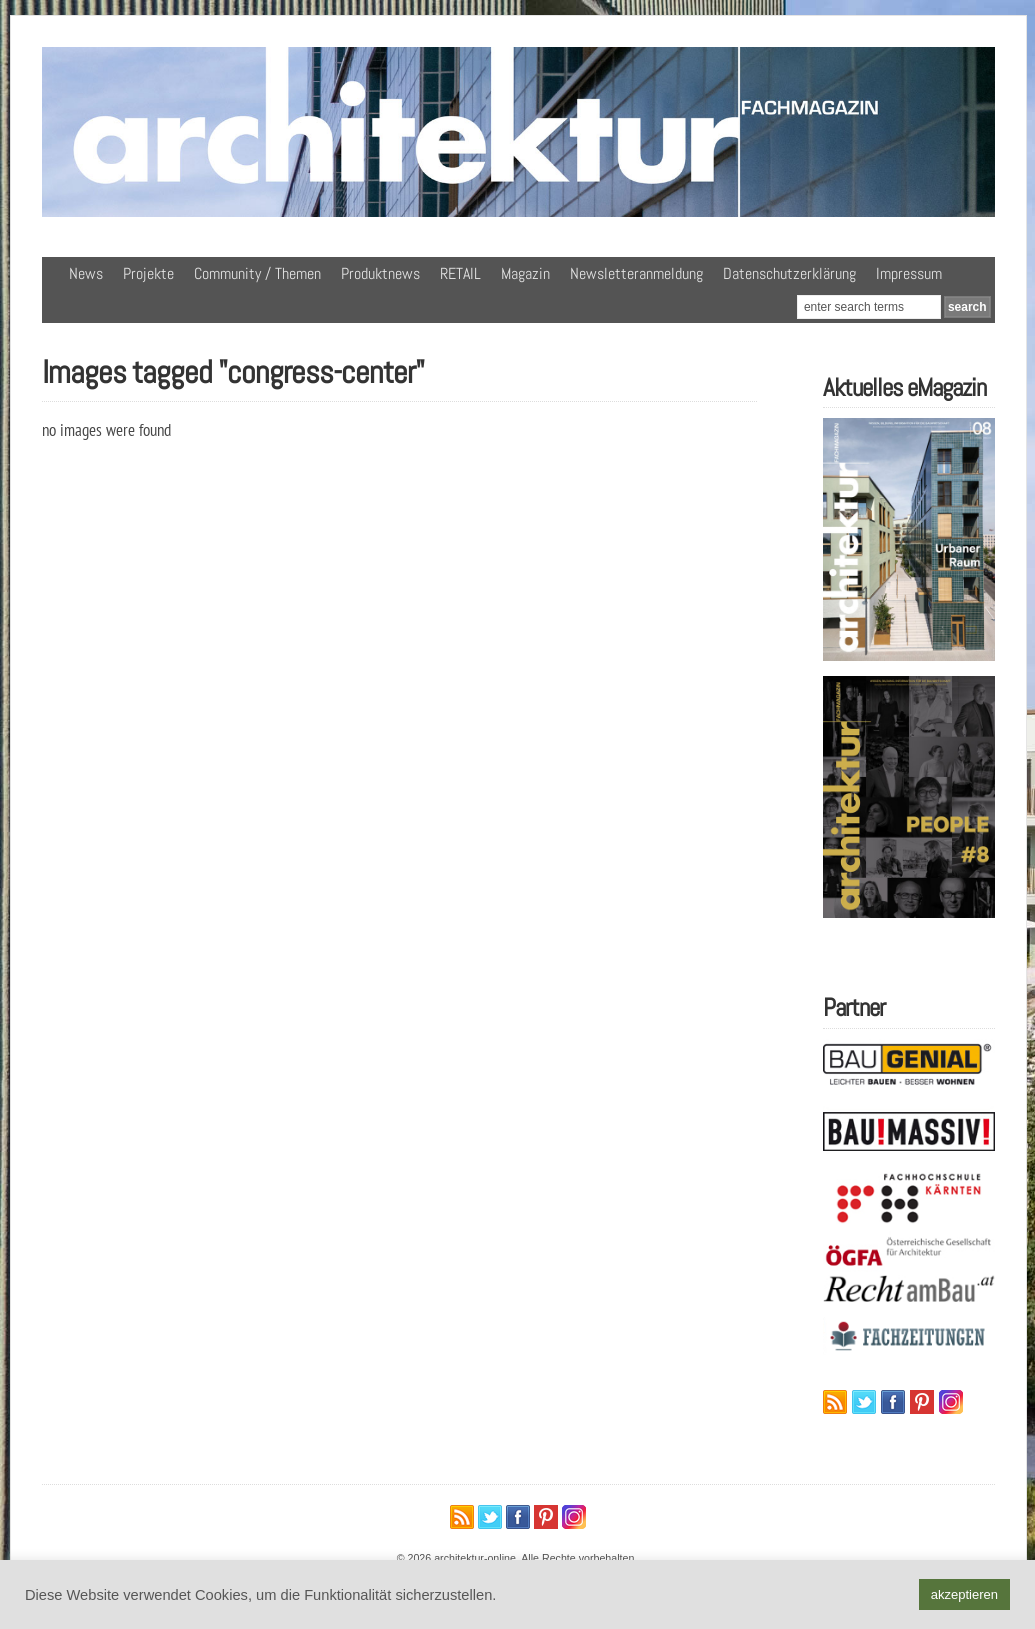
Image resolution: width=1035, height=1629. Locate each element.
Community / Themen (257, 273)
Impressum (909, 273)
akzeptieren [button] (964, 1594)
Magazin (525, 273)
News (86, 273)
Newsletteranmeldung (636, 273)
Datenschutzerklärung (789, 273)
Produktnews (380, 273)
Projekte (148, 273)
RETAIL (460, 273)
